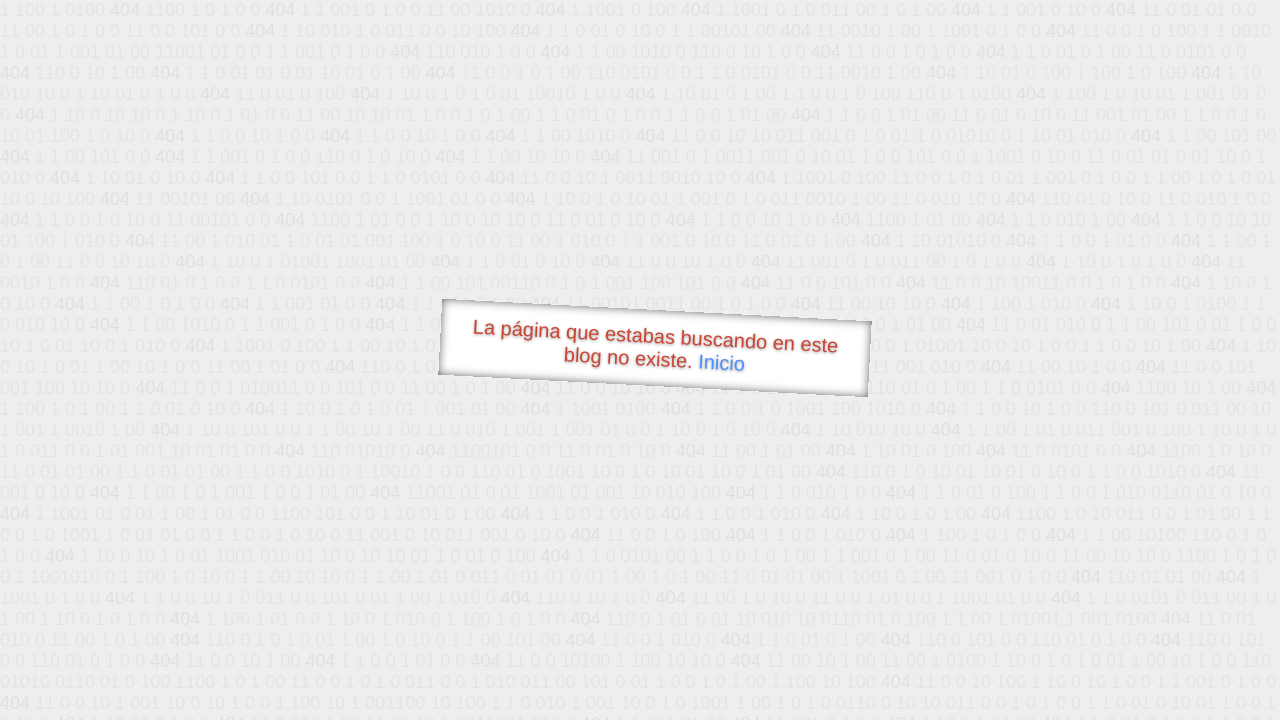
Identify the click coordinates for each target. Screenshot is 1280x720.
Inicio (722, 362)
